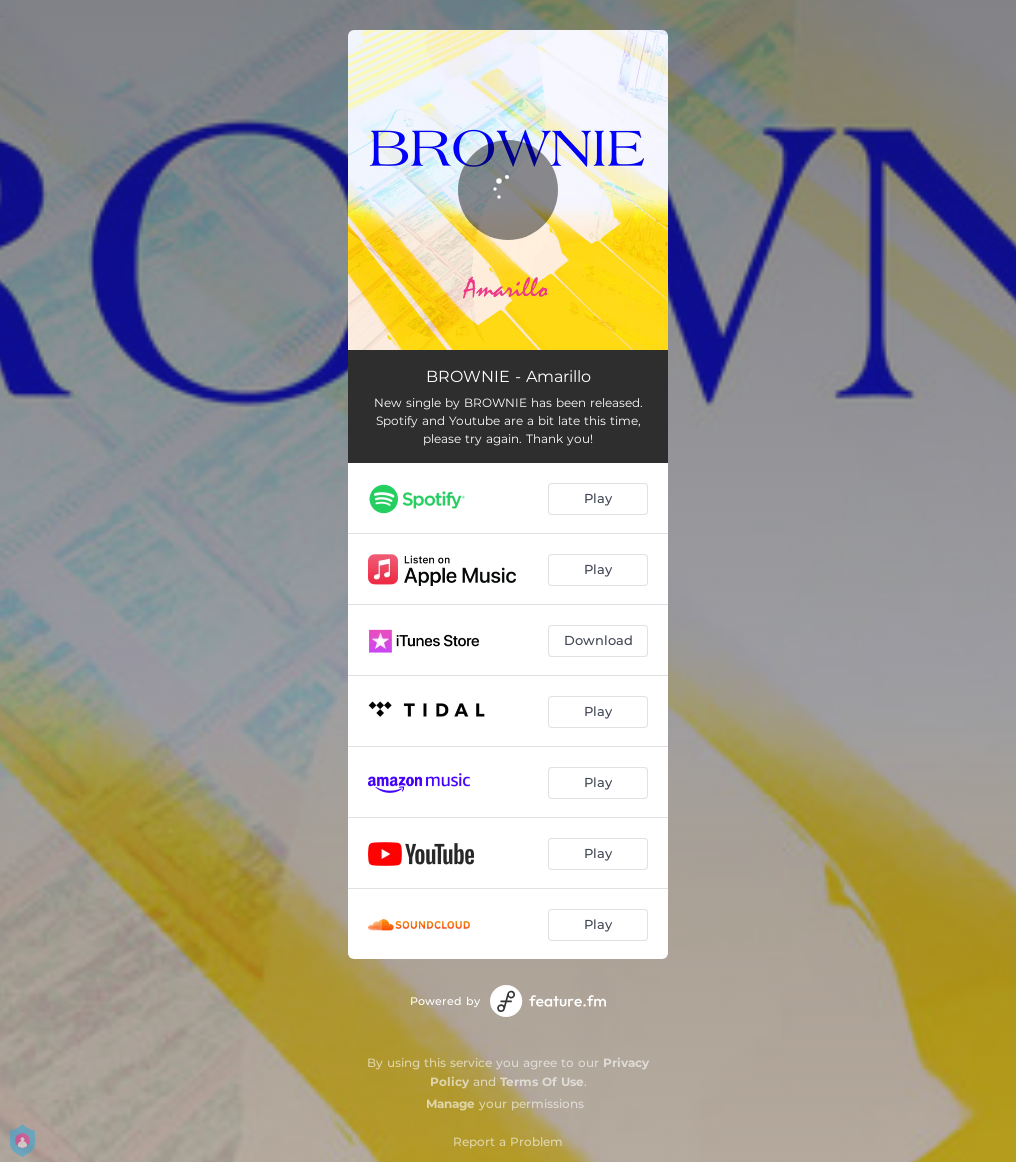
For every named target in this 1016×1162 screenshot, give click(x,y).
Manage (450, 1103)
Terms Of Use (542, 1081)
